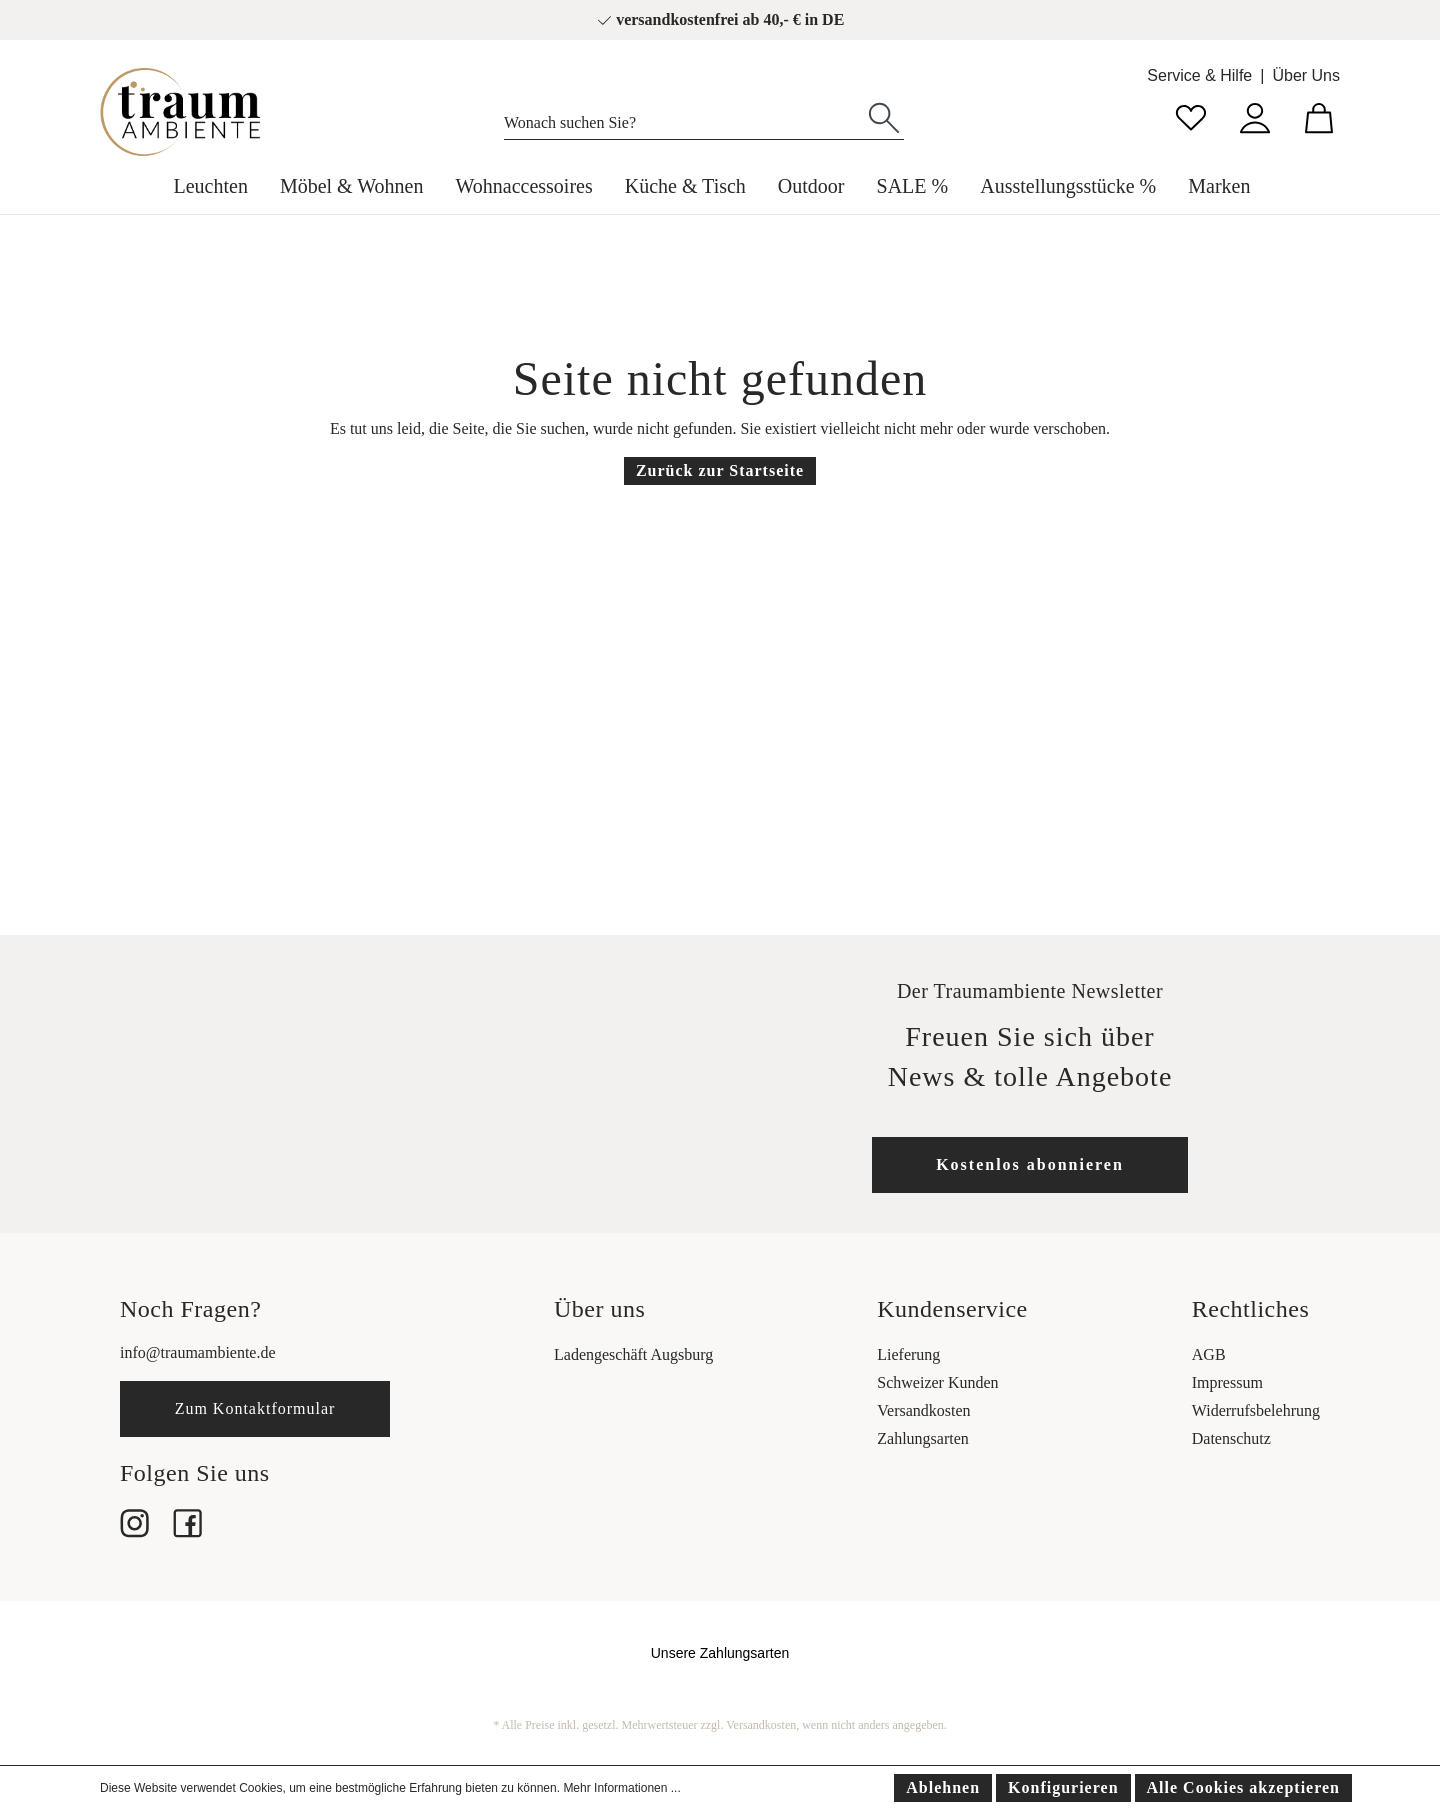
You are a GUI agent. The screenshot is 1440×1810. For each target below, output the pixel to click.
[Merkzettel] (1191, 115)
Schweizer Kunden (937, 1382)
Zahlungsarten (923, 1438)
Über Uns (1306, 75)
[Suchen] (884, 116)
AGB (1209, 1354)
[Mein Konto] (1255, 115)
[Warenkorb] (1319, 115)
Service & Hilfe (1199, 75)
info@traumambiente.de (198, 1352)
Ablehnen (943, 1787)
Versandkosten (923, 1410)
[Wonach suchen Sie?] (684, 118)
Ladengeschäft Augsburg (633, 1354)
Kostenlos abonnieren (1030, 1164)
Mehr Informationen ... (621, 1788)
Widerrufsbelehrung (1256, 1410)
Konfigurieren (1063, 1787)
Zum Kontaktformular (255, 1408)
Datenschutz (1231, 1438)
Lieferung (908, 1354)
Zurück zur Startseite (720, 470)
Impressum (1227, 1382)
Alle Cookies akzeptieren (1243, 1787)
